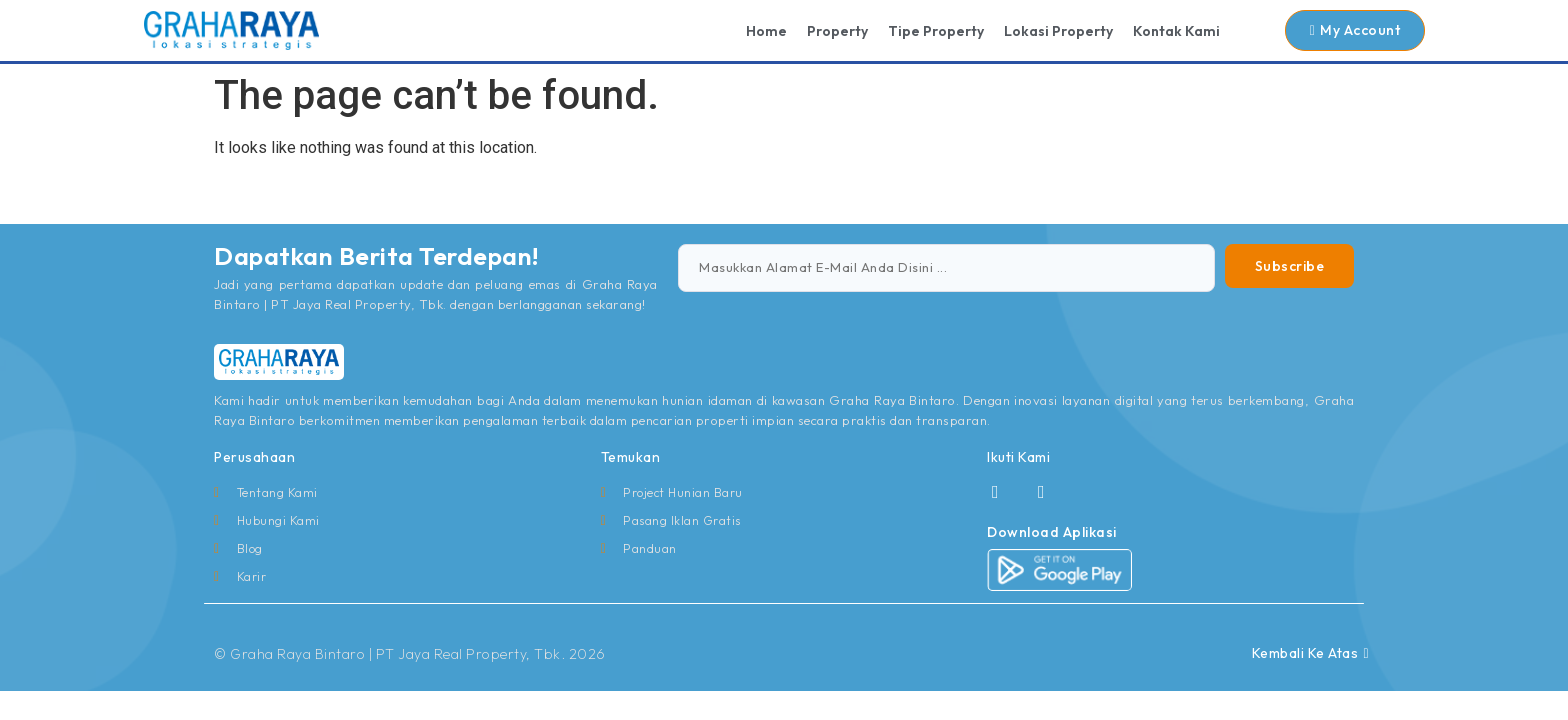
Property (837, 31)
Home (766, 31)
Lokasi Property (1058, 31)
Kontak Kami (1176, 31)
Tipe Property (936, 31)
